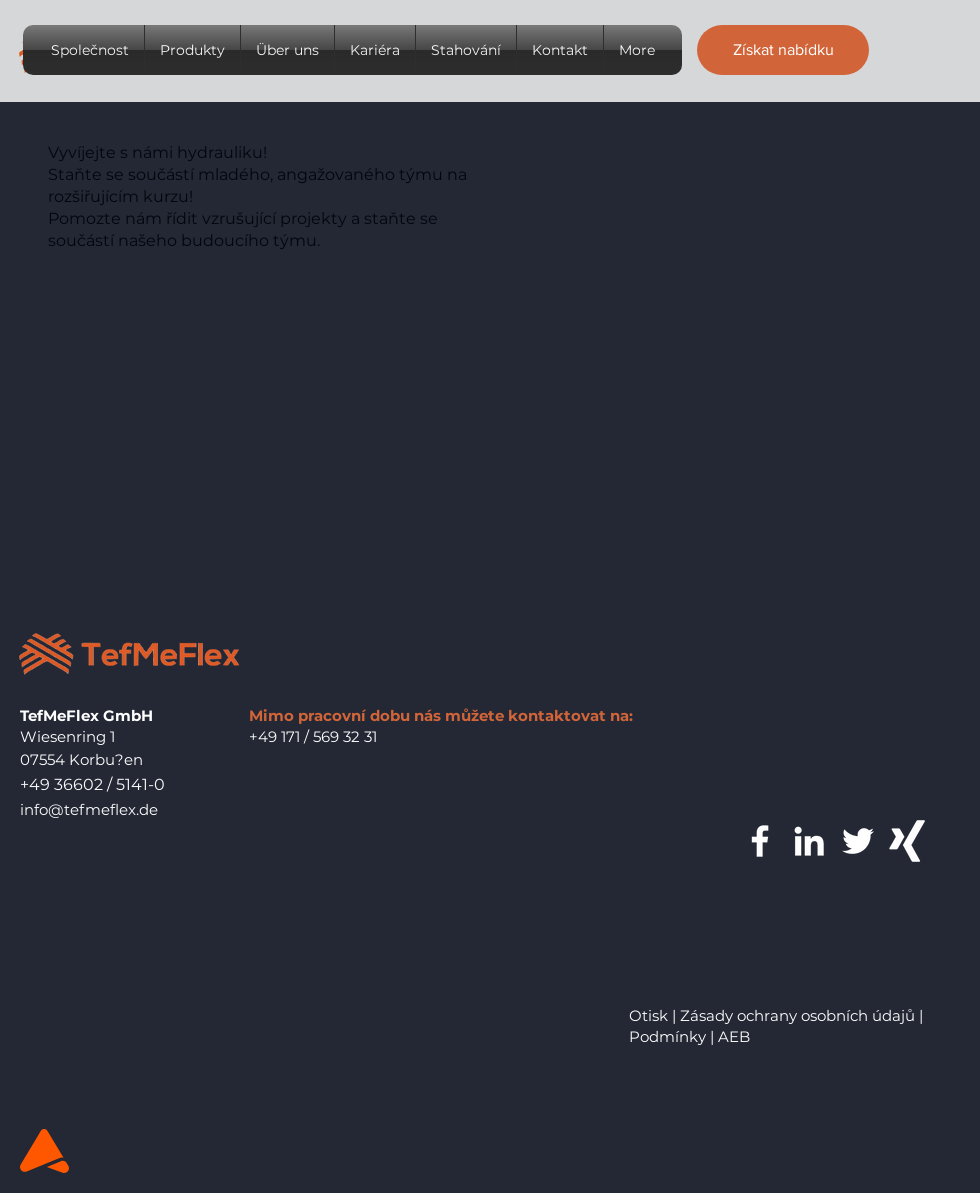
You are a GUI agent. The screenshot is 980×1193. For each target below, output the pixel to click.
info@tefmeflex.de (89, 809)
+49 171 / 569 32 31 (313, 736)
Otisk (648, 1015)
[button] (783, 50)
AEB (734, 1036)
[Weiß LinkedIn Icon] (809, 841)
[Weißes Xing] (907, 841)
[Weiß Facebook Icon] (760, 841)
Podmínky (667, 1036)
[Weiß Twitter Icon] (858, 841)
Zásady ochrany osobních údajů (797, 1015)
